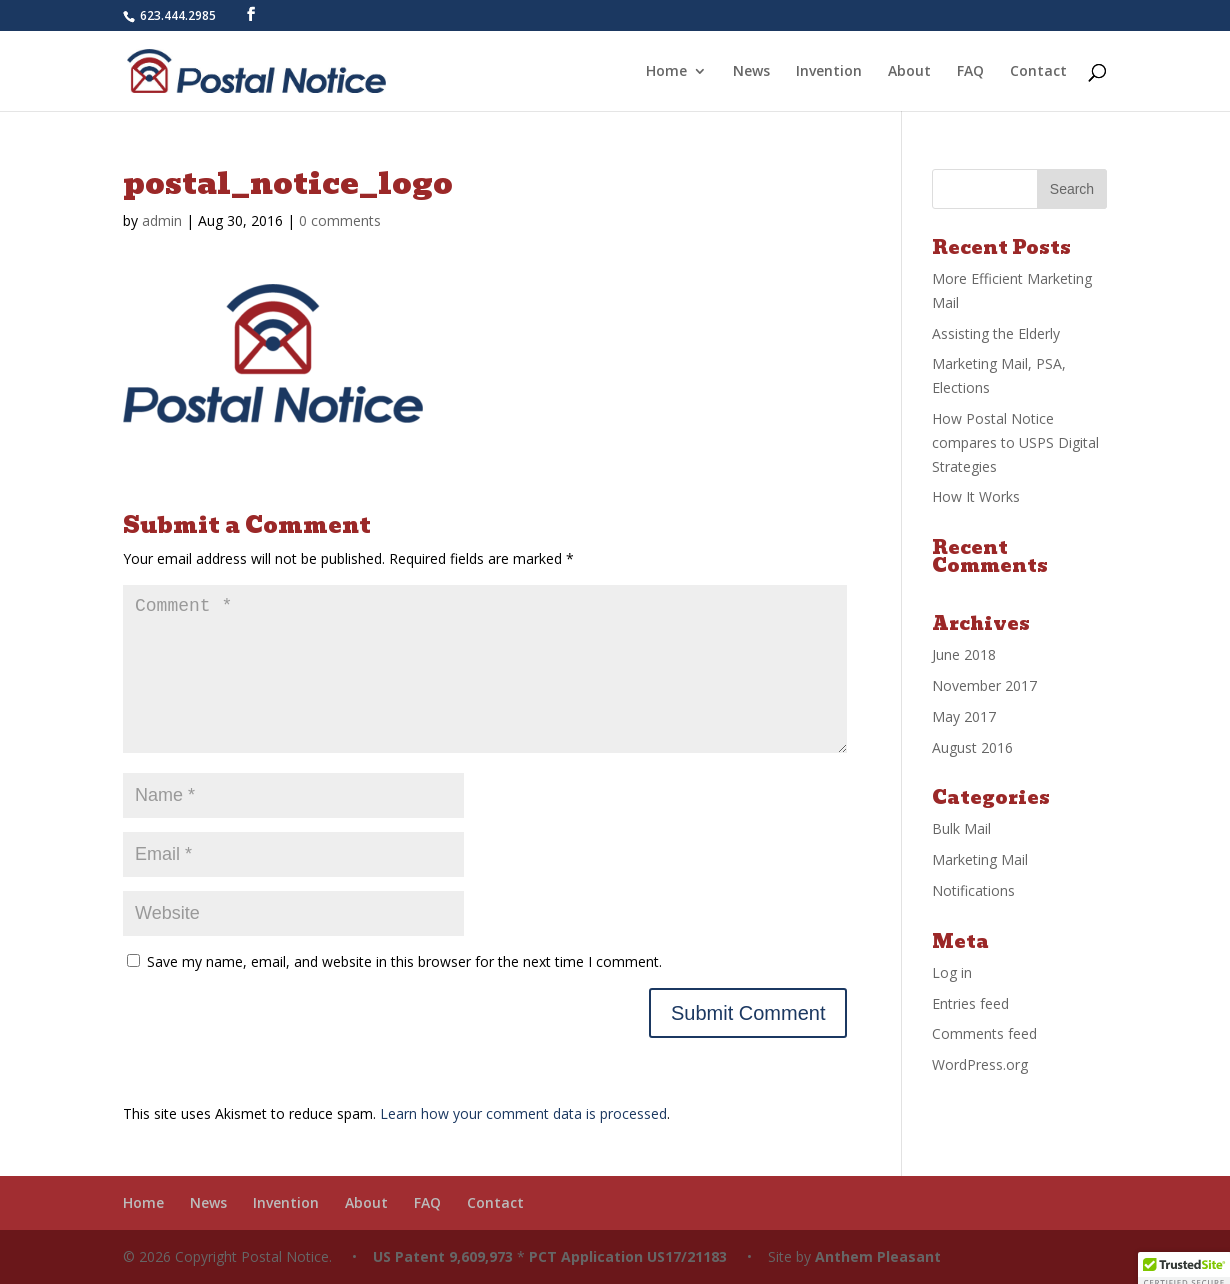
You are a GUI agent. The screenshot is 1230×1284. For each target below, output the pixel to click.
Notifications (973, 890)
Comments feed (984, 1033)
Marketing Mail (980, 859)
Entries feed (970, 1003)
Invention (829, 72)
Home (666, 72)
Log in (952, 972)
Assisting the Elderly (996, 333)
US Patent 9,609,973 (441, 1256)
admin (162, 220)
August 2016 (972, 747)
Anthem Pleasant (878, 1256)
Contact (1038, 72)
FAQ (970, 72)
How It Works (976, 496)
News (751, 72)
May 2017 (964, 716)
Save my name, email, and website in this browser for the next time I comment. (404, 961)
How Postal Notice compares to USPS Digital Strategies (1015, 442)
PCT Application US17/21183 (628, 1256)
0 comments (340, 220)
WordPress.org (980, 1064)
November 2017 (984, 685)
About (909, 72)
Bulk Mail (961, 828)
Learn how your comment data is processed (523, 1113)
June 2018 (964, 654)
